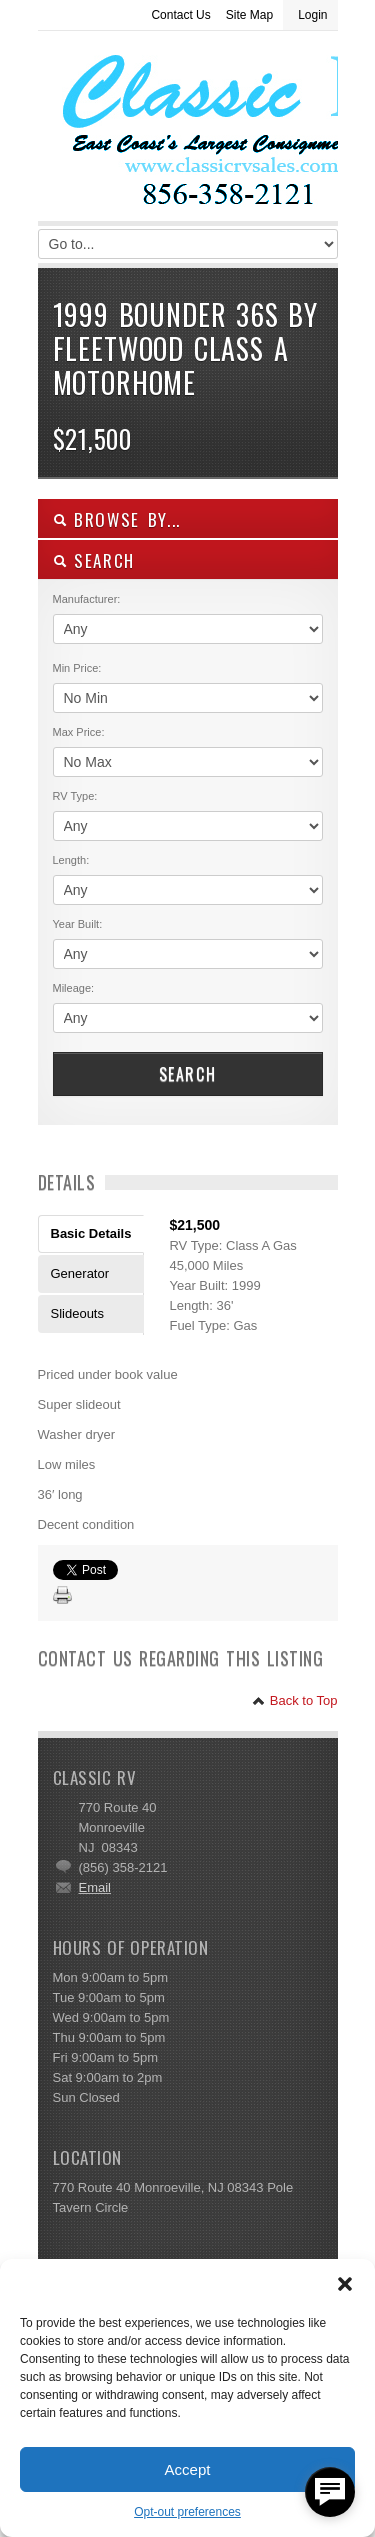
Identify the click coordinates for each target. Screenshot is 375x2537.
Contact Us (180, 15)
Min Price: (77, 668)
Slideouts (77, 1313)
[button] (345, 2284)
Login (312, 15)
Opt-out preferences (187, 2512)
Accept (188, 2469)
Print (63, 1596)
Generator (80, 1273)
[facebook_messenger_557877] (330, 2492)
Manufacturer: (87, 599)
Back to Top (294, 1700)
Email (95, 1887)
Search (188, 1074)
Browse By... (117, 519)
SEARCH (94, 560)
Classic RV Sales (188, 131)
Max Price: (79, 732)
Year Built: (78, 924)
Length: (71, 860)
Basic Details (91, 1233)
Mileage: (74, 988)
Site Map (249, 15)
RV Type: (75, 796)
